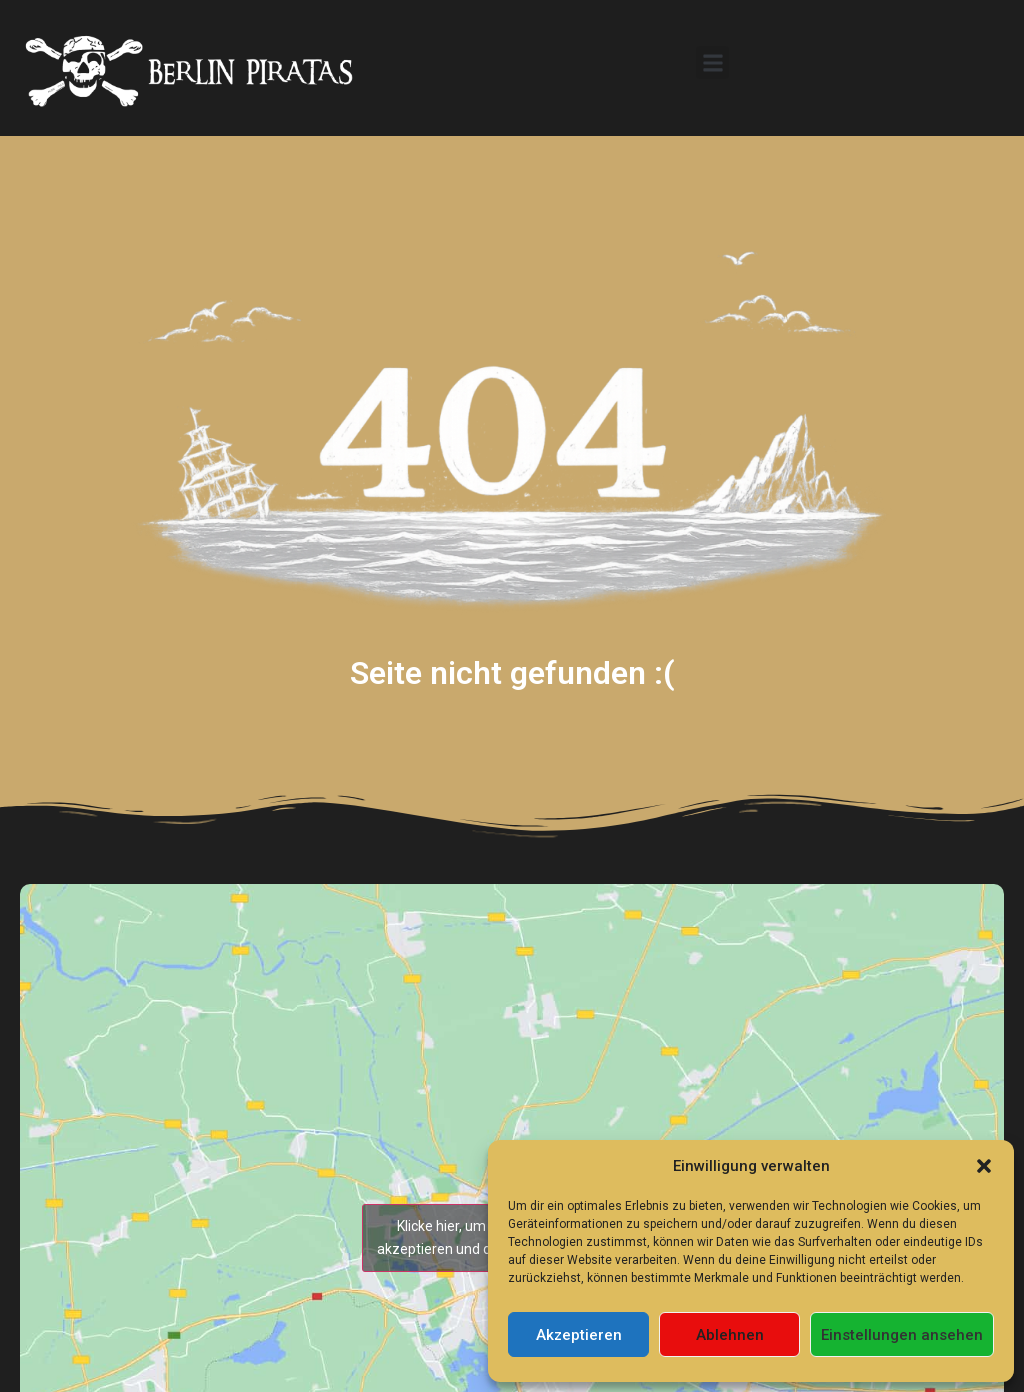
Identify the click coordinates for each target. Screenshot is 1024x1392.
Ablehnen (730, 1335)
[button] (984, 1166)
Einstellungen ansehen (902, 1335)
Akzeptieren (579, 1335)
